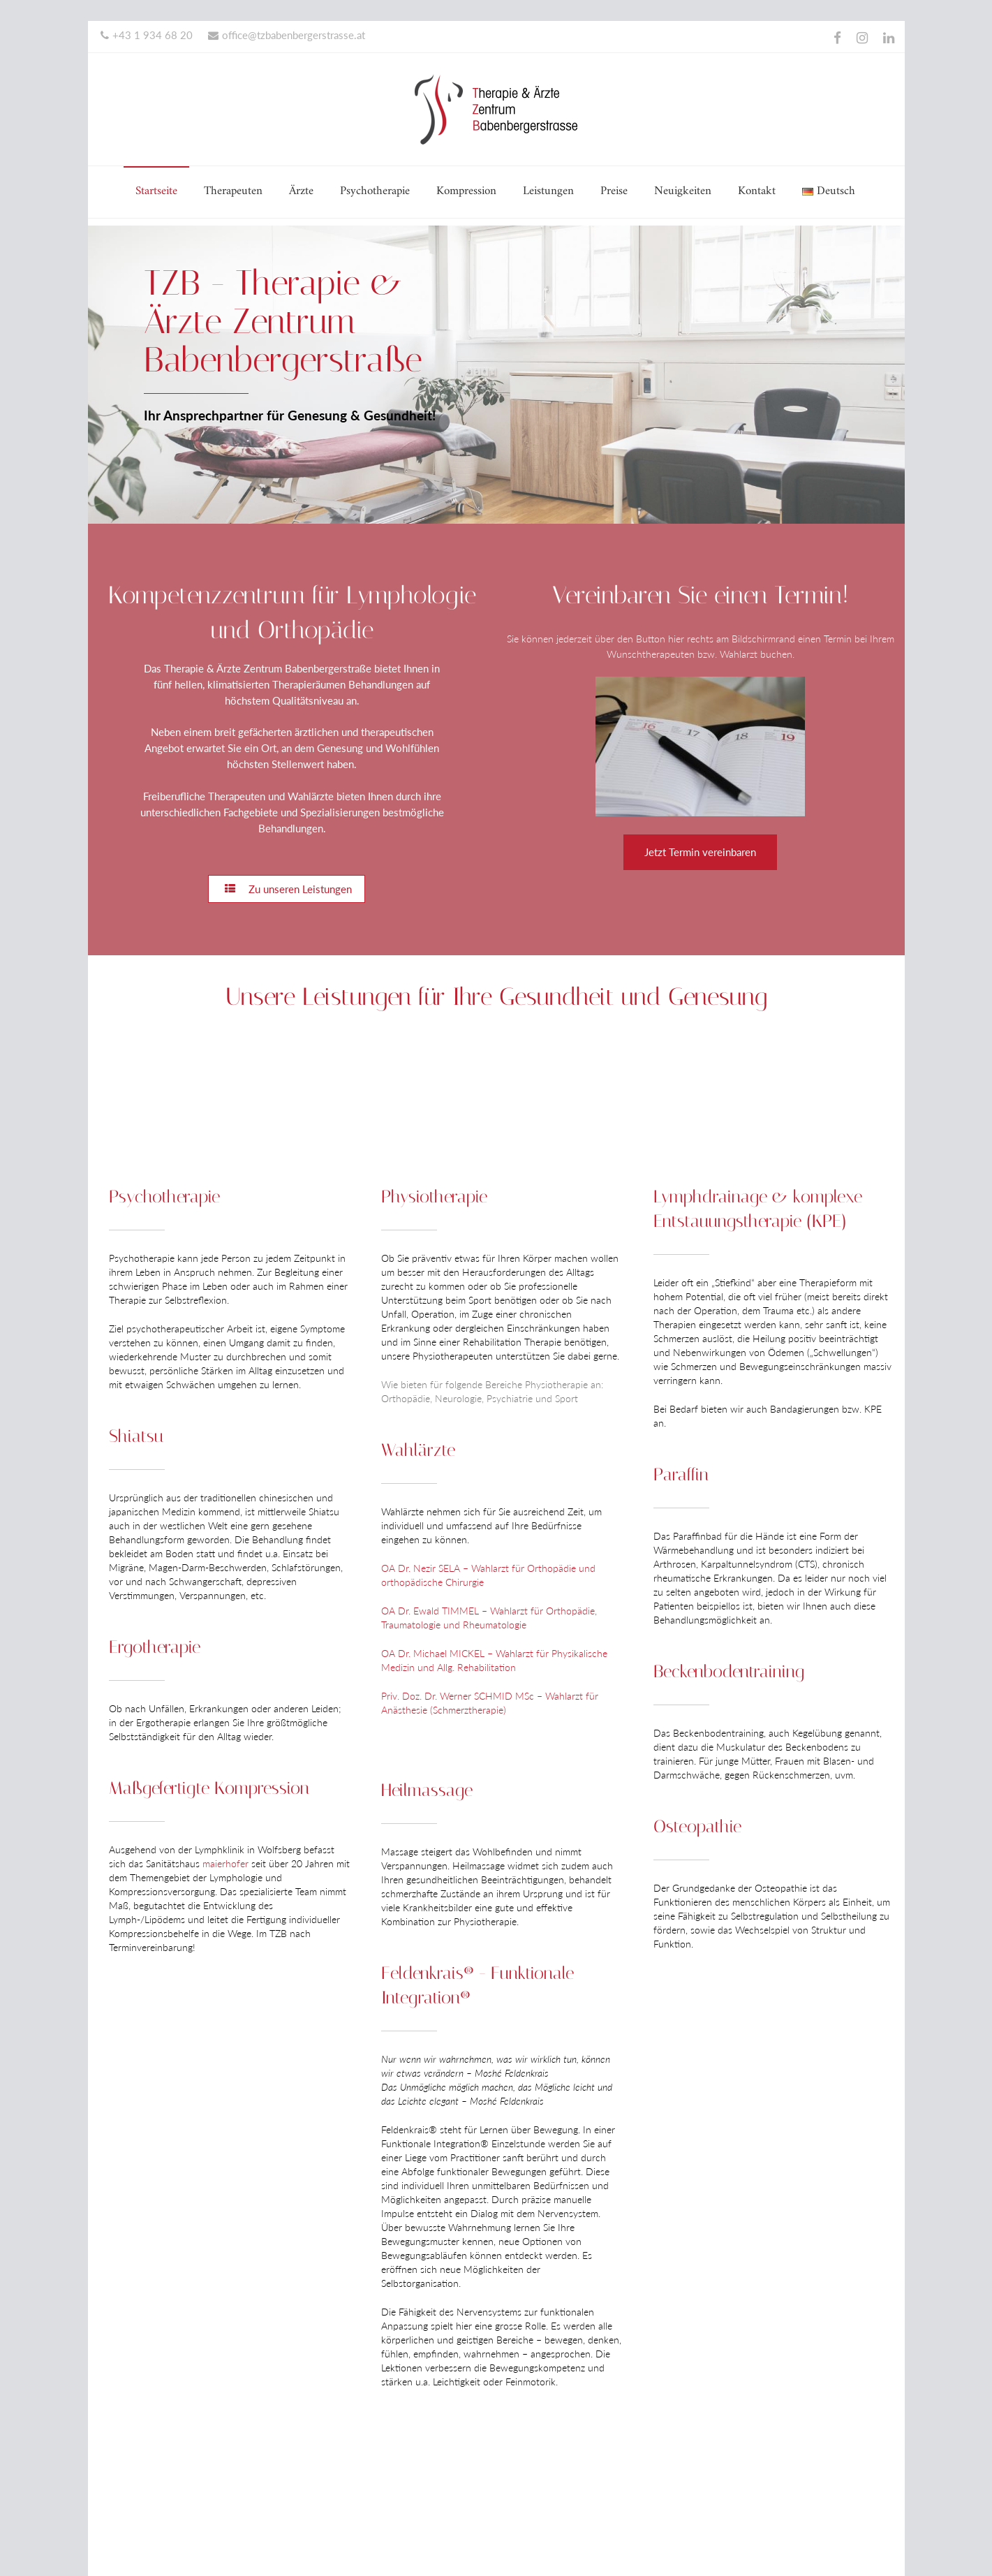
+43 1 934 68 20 (147, 35)
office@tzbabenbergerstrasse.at (286, 35)
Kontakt (757, 191)
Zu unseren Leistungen (286, 888)
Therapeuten (233, 191)
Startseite (156, 191)
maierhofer (225, 1863)
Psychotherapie (375, 191)
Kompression (466, 191)
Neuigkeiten (682, 191)
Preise (614, 191)
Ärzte (301, 191)
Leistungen (548, 191)
